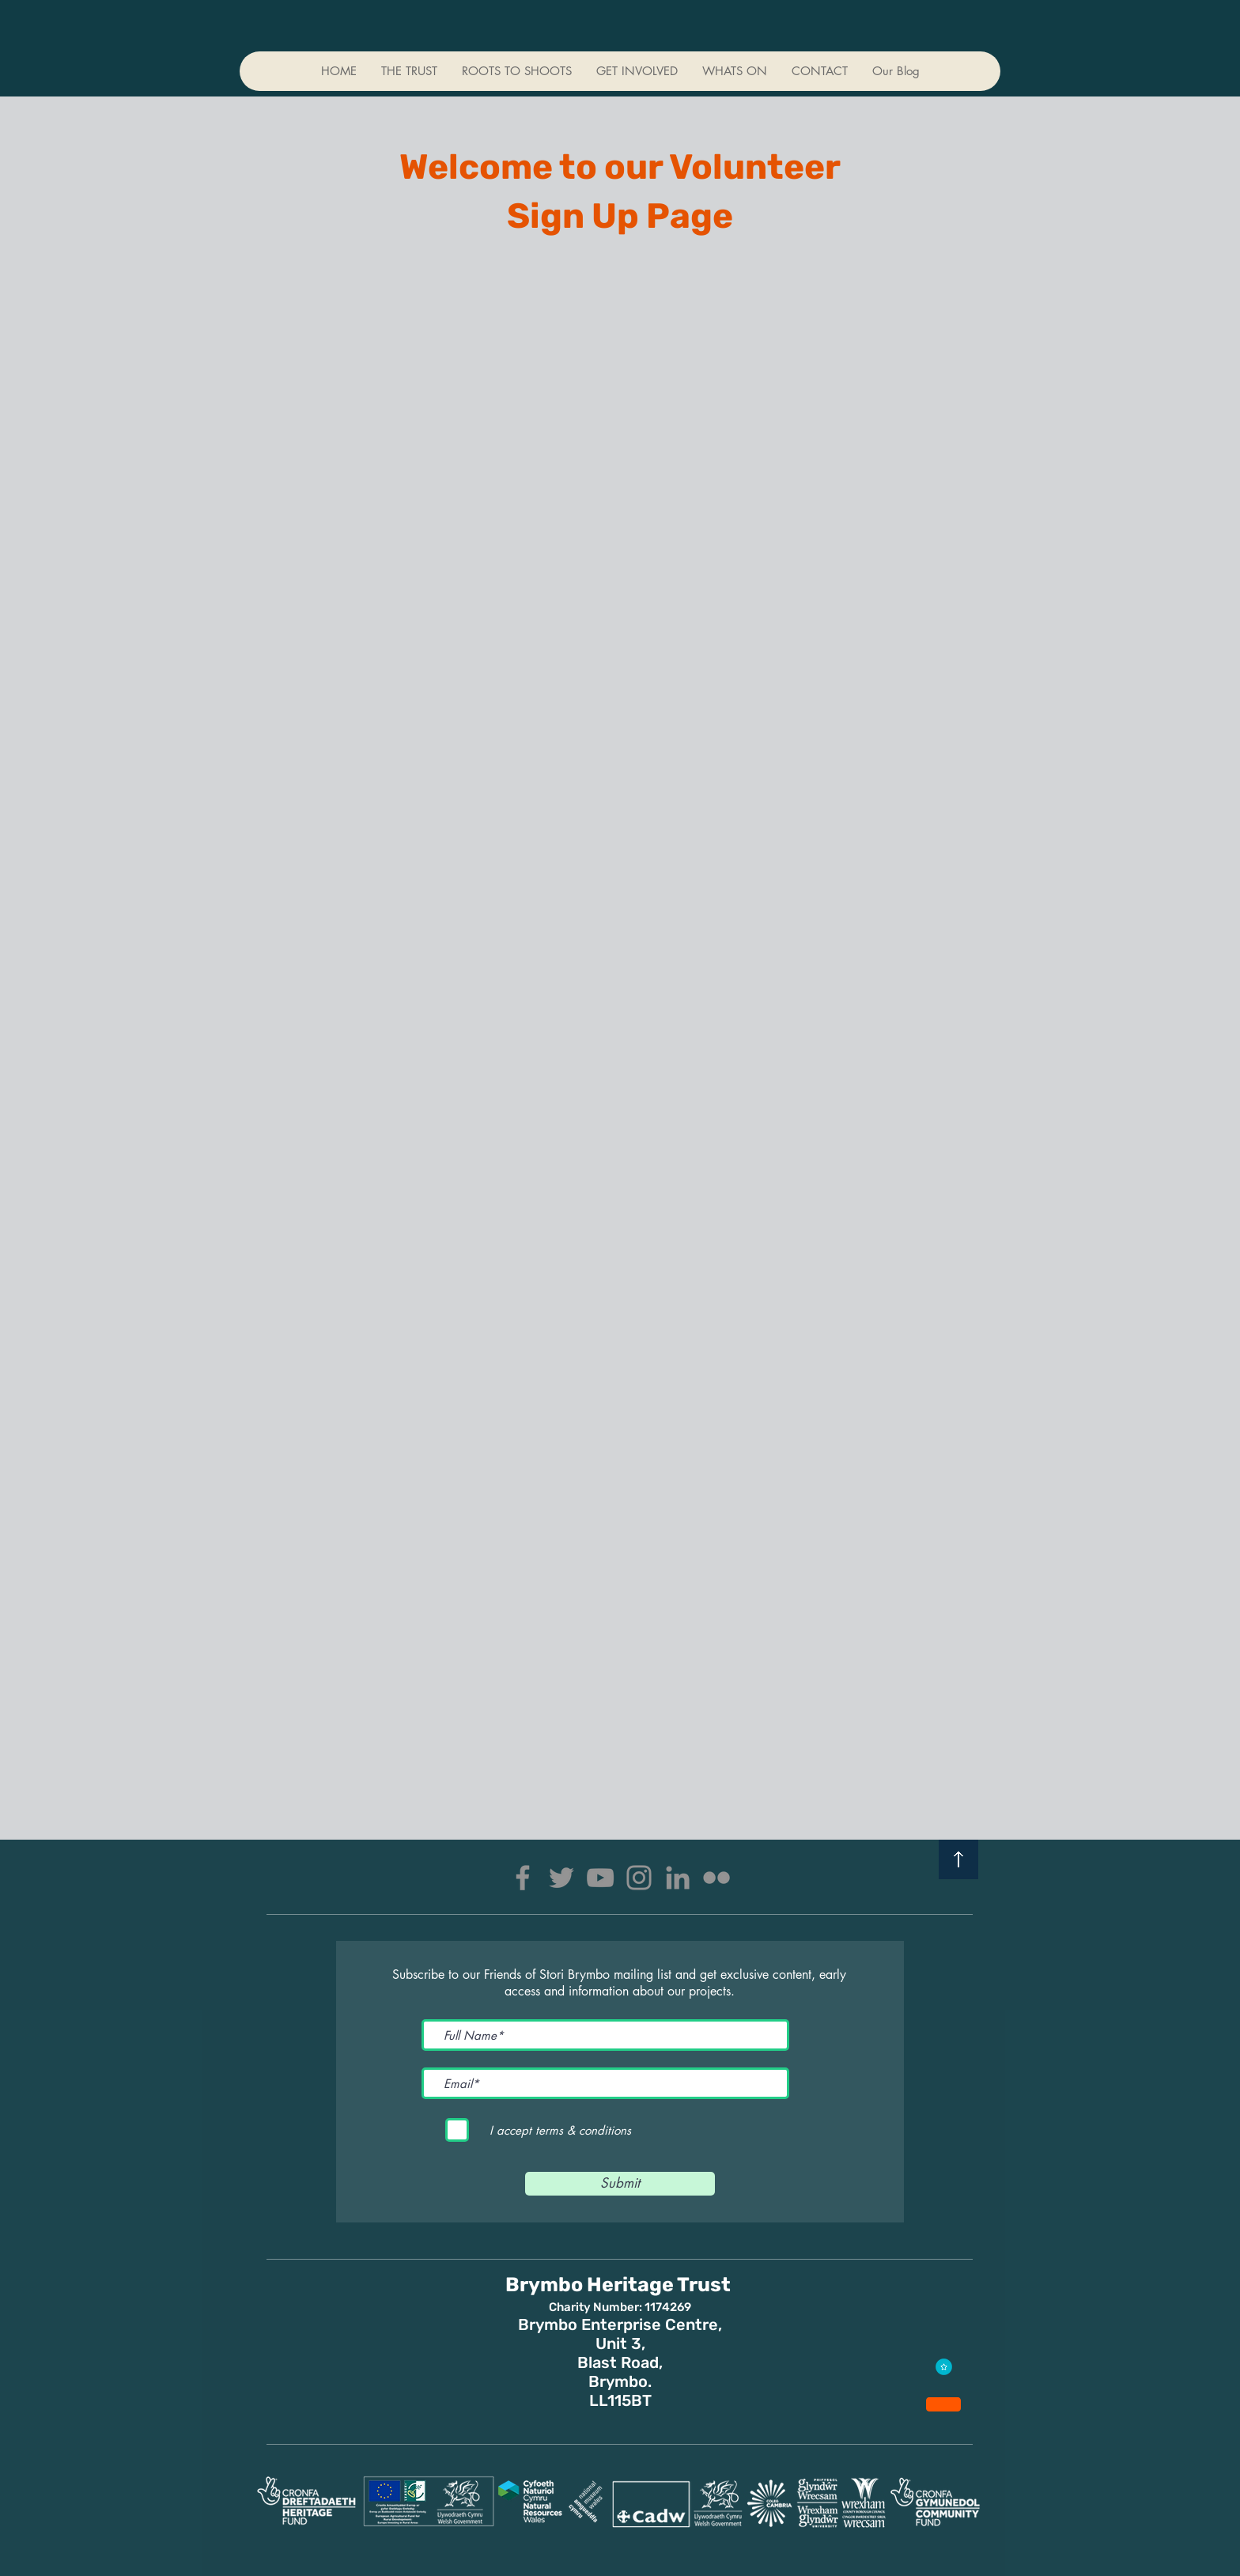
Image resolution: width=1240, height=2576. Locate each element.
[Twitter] (561, 1877)
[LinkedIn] (677, 1877)
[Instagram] (639, 1877)
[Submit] (620, 2184)
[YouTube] (600, 1877)
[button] (637, 71)
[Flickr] (716, 1877)
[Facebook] (522, 1877)
